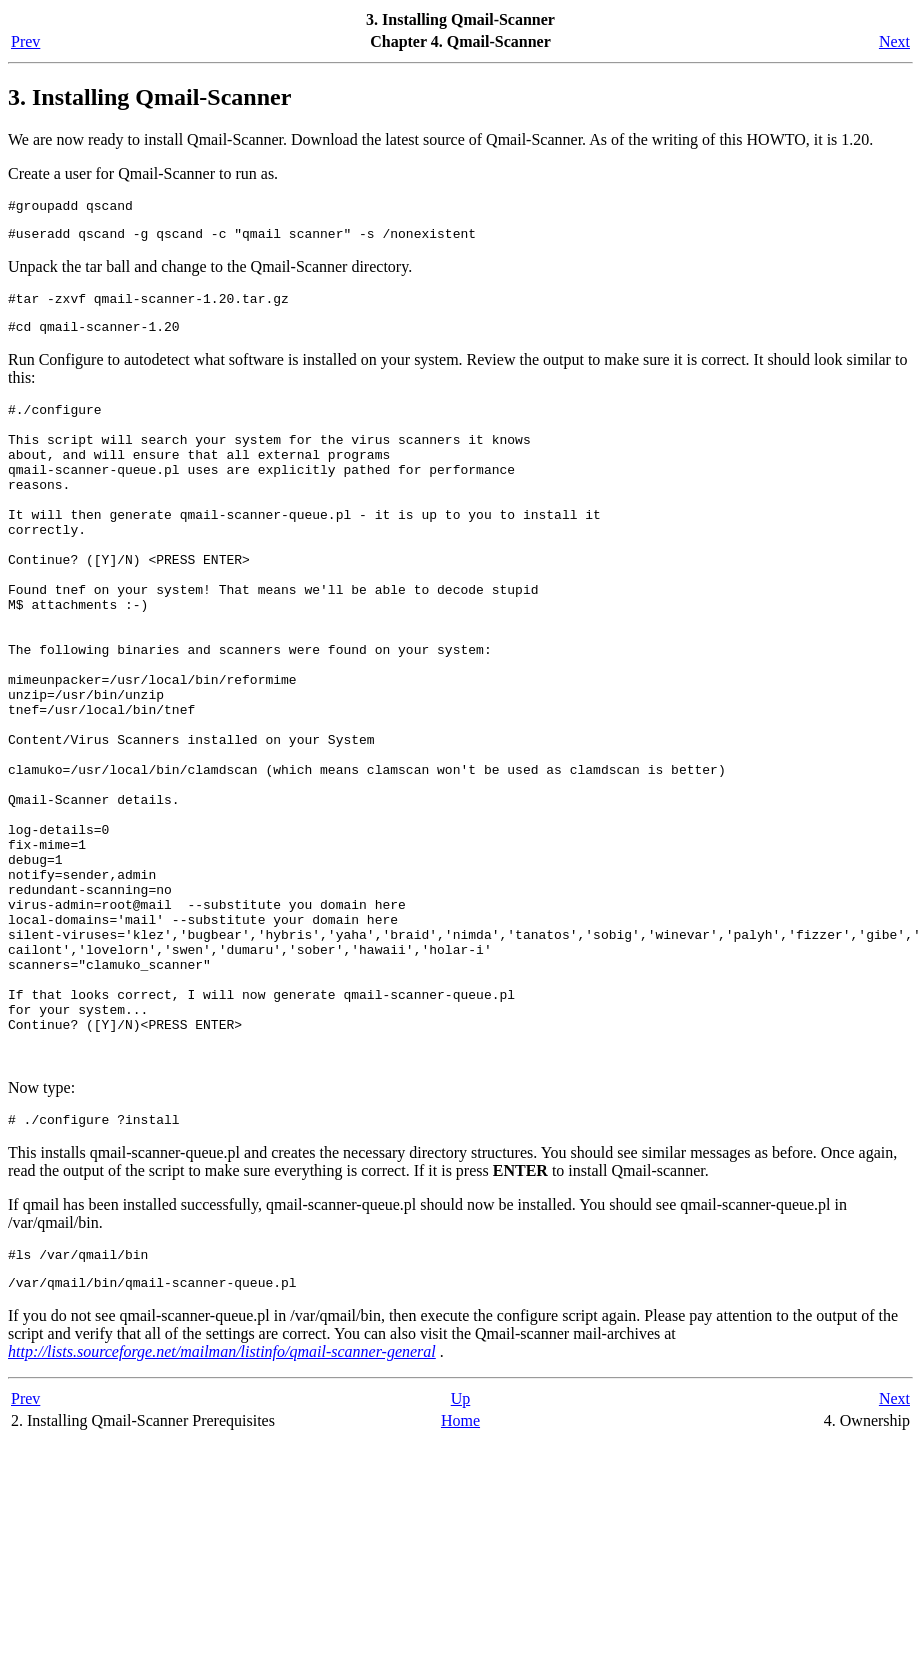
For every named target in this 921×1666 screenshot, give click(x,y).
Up (461, 1551)
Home (460, 1573)
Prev (25, 41)
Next (894, 41)
